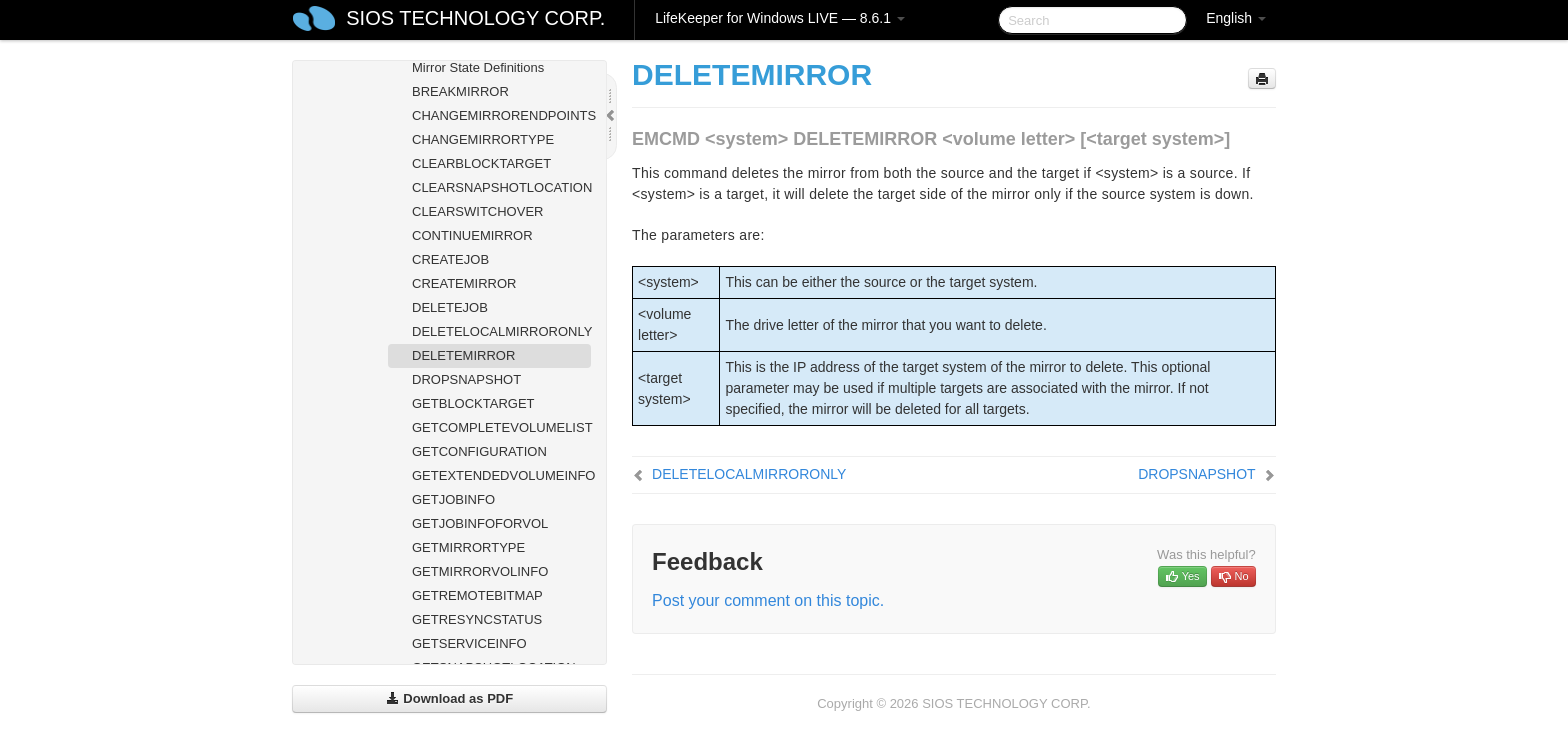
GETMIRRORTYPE (468, 547)
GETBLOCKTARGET (473, 403)
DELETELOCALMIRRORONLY (501, 331)
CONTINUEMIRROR (472, 235)
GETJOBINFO (453, 499)
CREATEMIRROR (464, 283)
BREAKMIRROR (460, 91)
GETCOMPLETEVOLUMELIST (501, 427)
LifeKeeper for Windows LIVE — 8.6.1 (780, 18)
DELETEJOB (450, 307)
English (1236, 18)
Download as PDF (449, 698)
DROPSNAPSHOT (466, 379)
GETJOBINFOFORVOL (480, 523)
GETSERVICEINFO (469, 643)
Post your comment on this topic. (768, 600)
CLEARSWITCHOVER (477, 211)
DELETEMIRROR (463, 355)
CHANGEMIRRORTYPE (483, 139)
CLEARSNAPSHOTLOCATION (501, 187)
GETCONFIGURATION (479, 451)
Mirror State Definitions (478, 67)
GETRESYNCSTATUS (477, 619)
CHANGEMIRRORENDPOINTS (501, 115)
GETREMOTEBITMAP (477, 595)
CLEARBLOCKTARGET (481, 163)
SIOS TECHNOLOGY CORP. (475, 18)
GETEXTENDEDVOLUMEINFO (501, 475)
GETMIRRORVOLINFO (480, 571)
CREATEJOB (450, 259)
